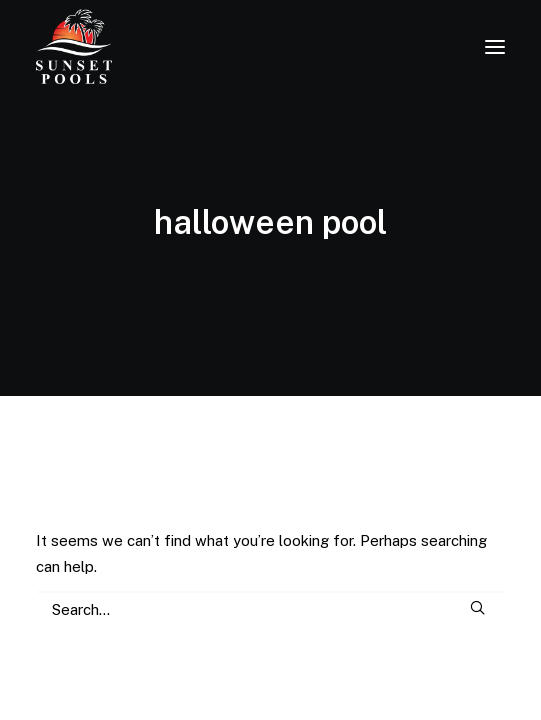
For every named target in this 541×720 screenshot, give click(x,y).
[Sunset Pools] (74, 46)
